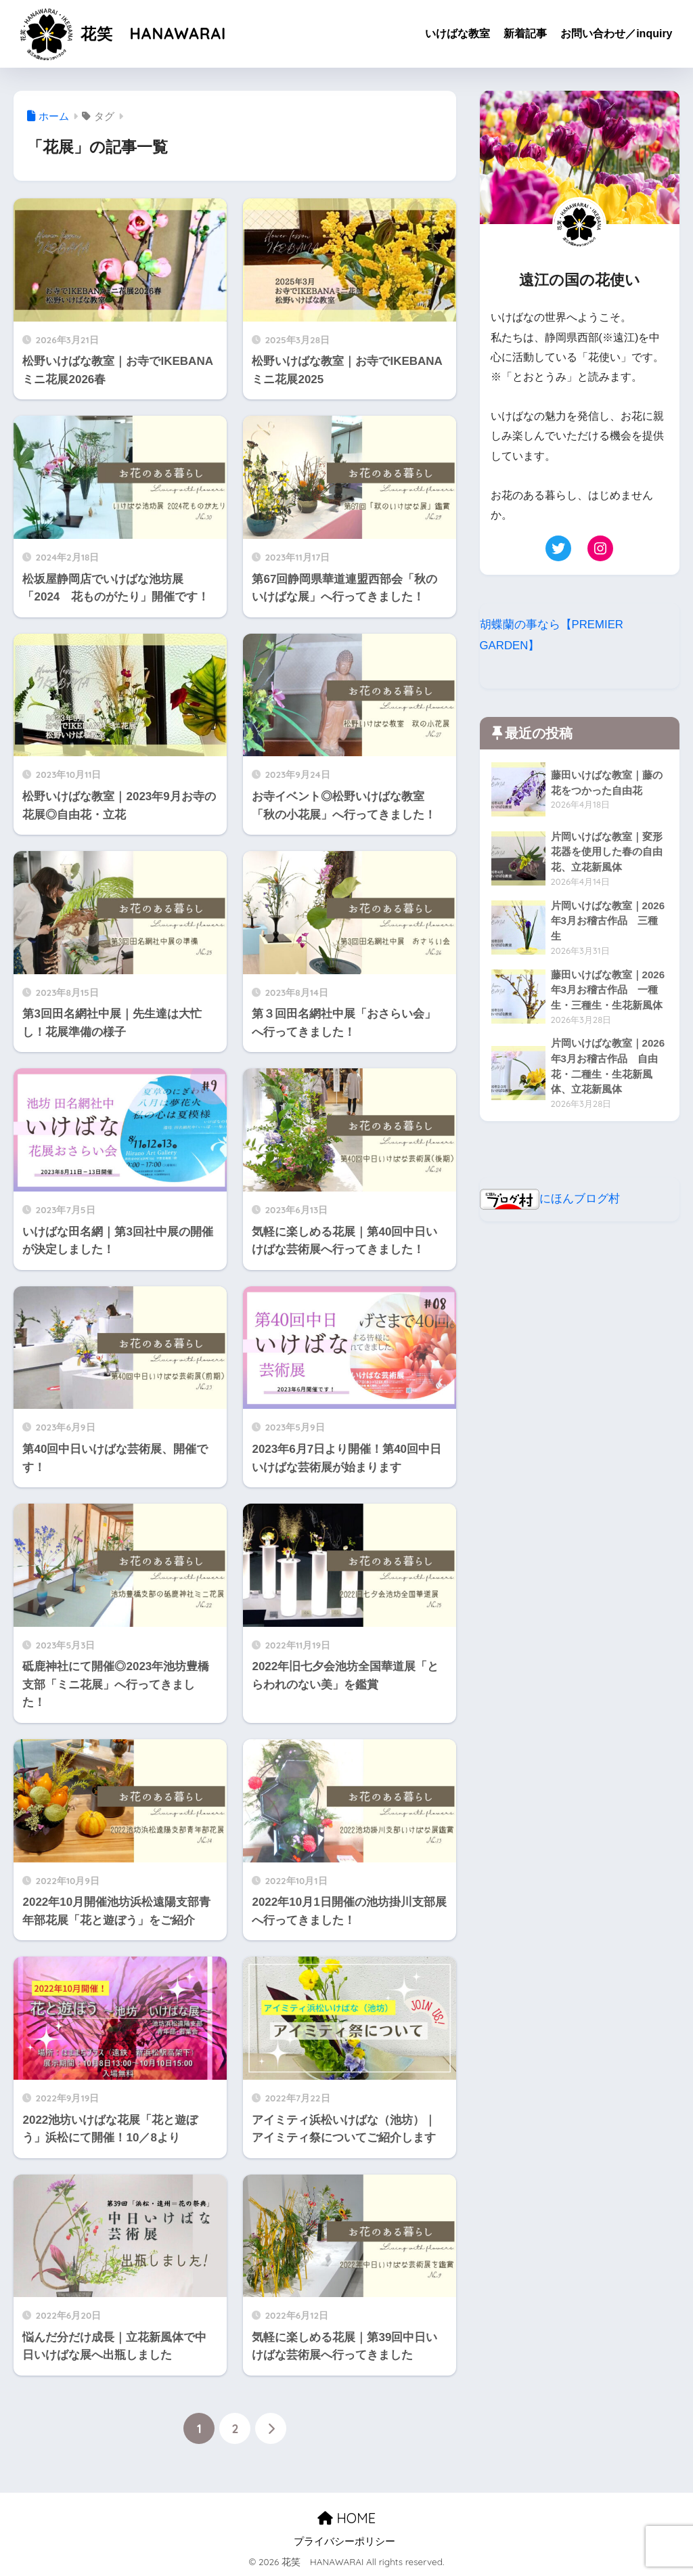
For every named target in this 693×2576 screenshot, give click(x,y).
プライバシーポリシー (344, 2541)
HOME (346, 2518)
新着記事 (525, 33)
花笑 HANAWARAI (122, 33)
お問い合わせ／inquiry (616, 33)
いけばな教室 (457, 33)
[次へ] (270, 2428)
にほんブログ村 (550, 1198)
